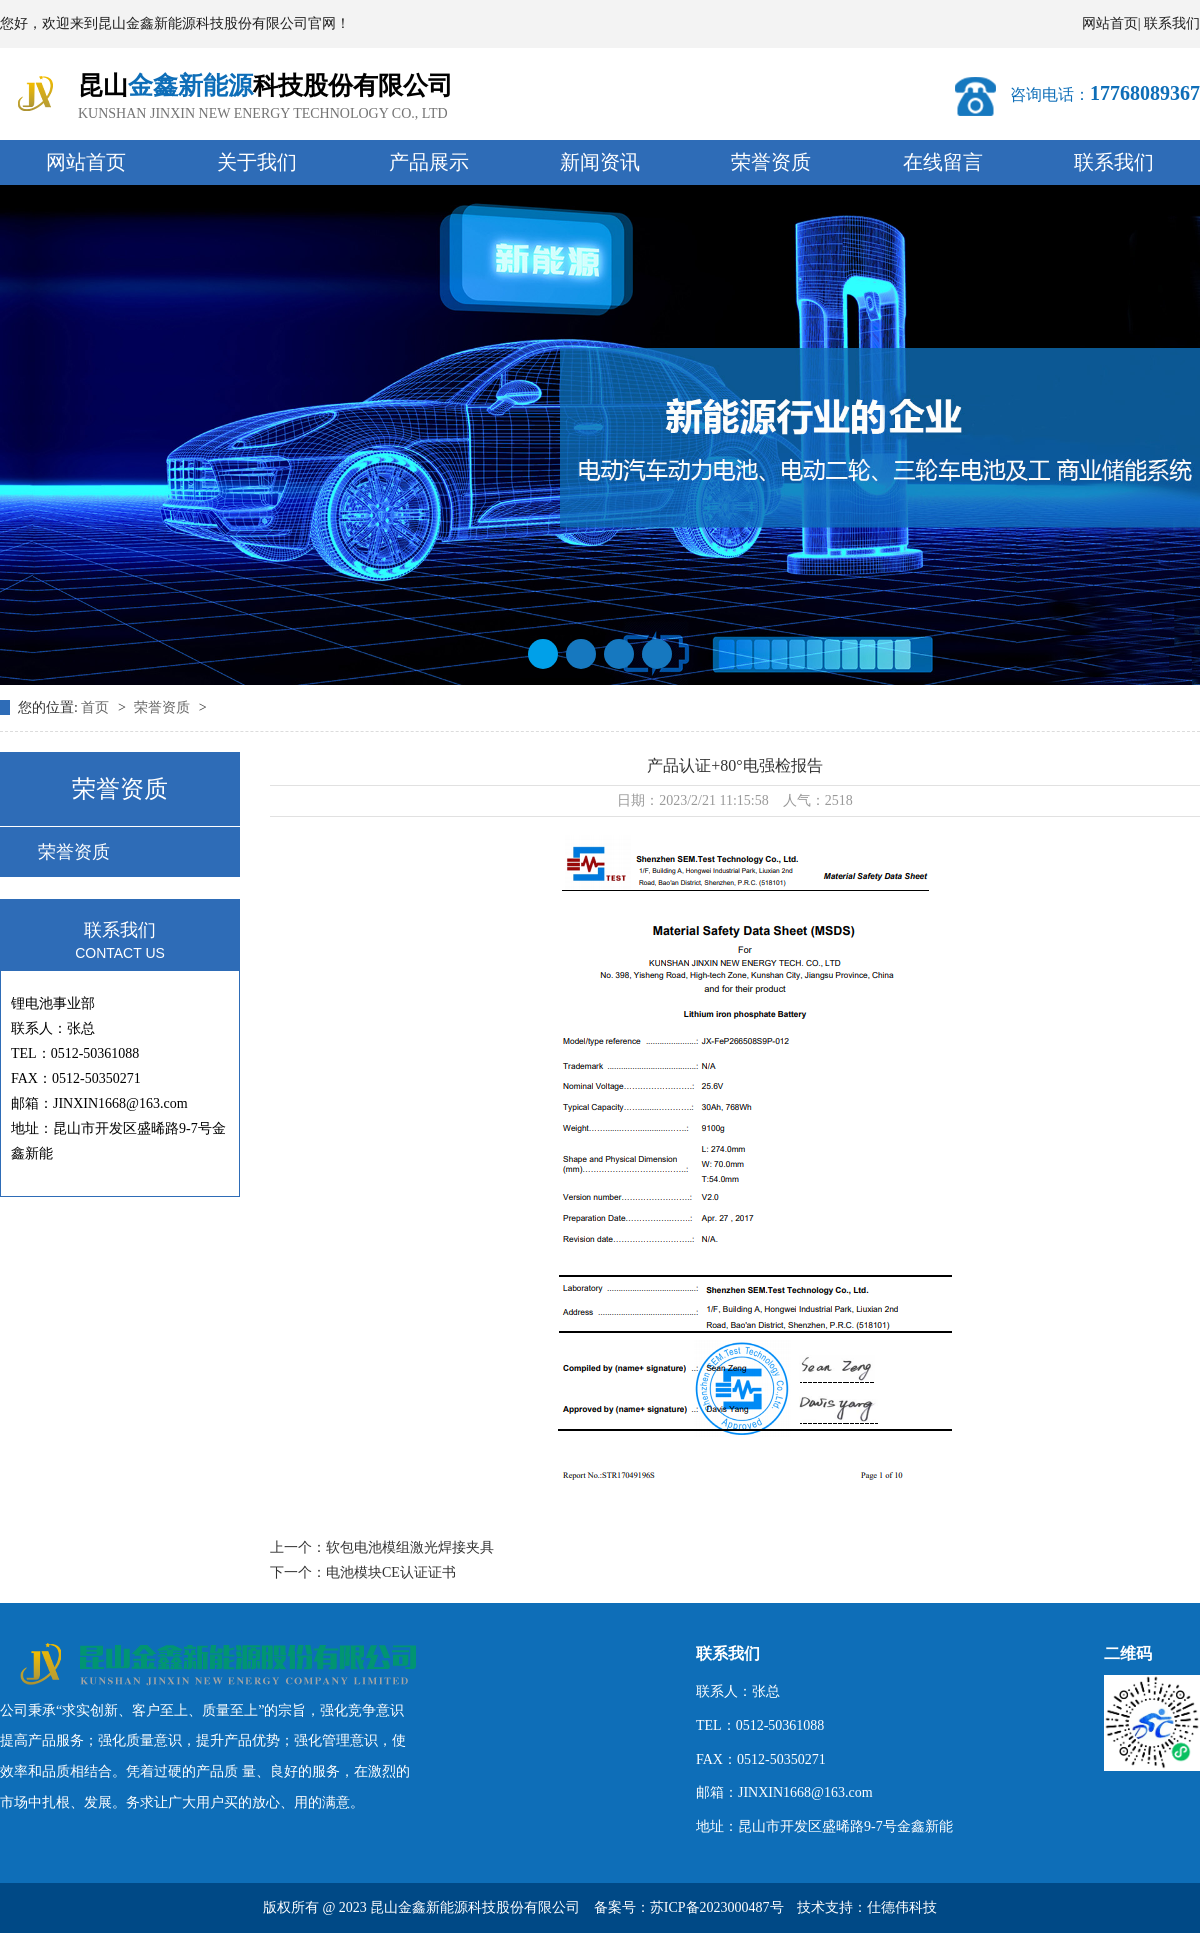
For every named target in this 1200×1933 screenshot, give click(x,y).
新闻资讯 (600, 162)
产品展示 (429, 162)
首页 (97, 707)
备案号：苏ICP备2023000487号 (689, 1907)
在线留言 (943, 162)
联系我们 (1172, 23)
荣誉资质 (771, 162)
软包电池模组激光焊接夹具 (410, 1547)
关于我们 (257, 162)
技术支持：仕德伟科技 (867, 1907)
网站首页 (1110, 23)
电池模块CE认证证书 (391, 1572)
